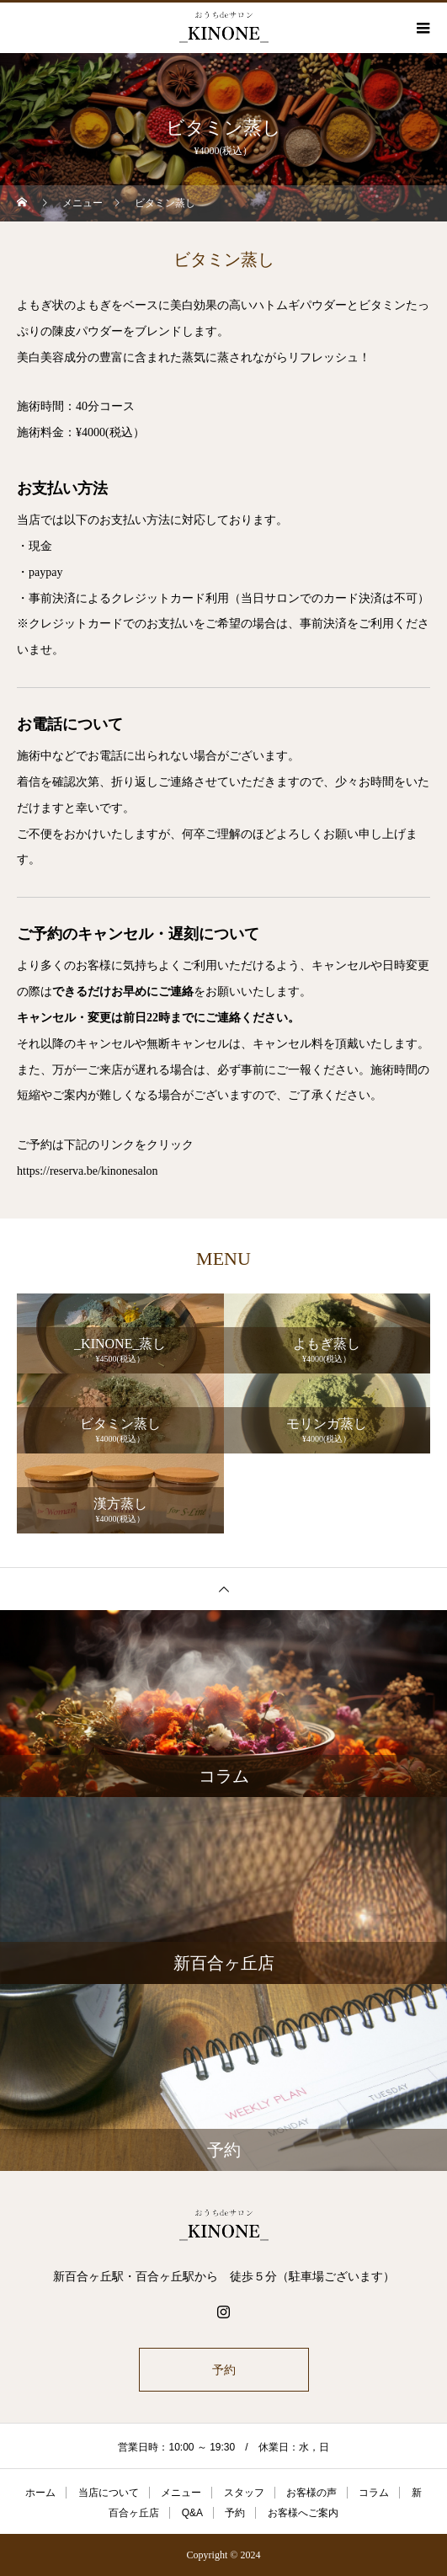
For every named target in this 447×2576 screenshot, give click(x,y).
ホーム (40, 2493)
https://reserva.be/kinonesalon (87, 1171)
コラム (374, 2493)
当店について (108, 2493)
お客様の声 (311, 2493)
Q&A (192, 2513)
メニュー (181, 2493)
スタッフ (244, 2493)
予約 (224, 2369)
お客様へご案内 (303, 2513)
